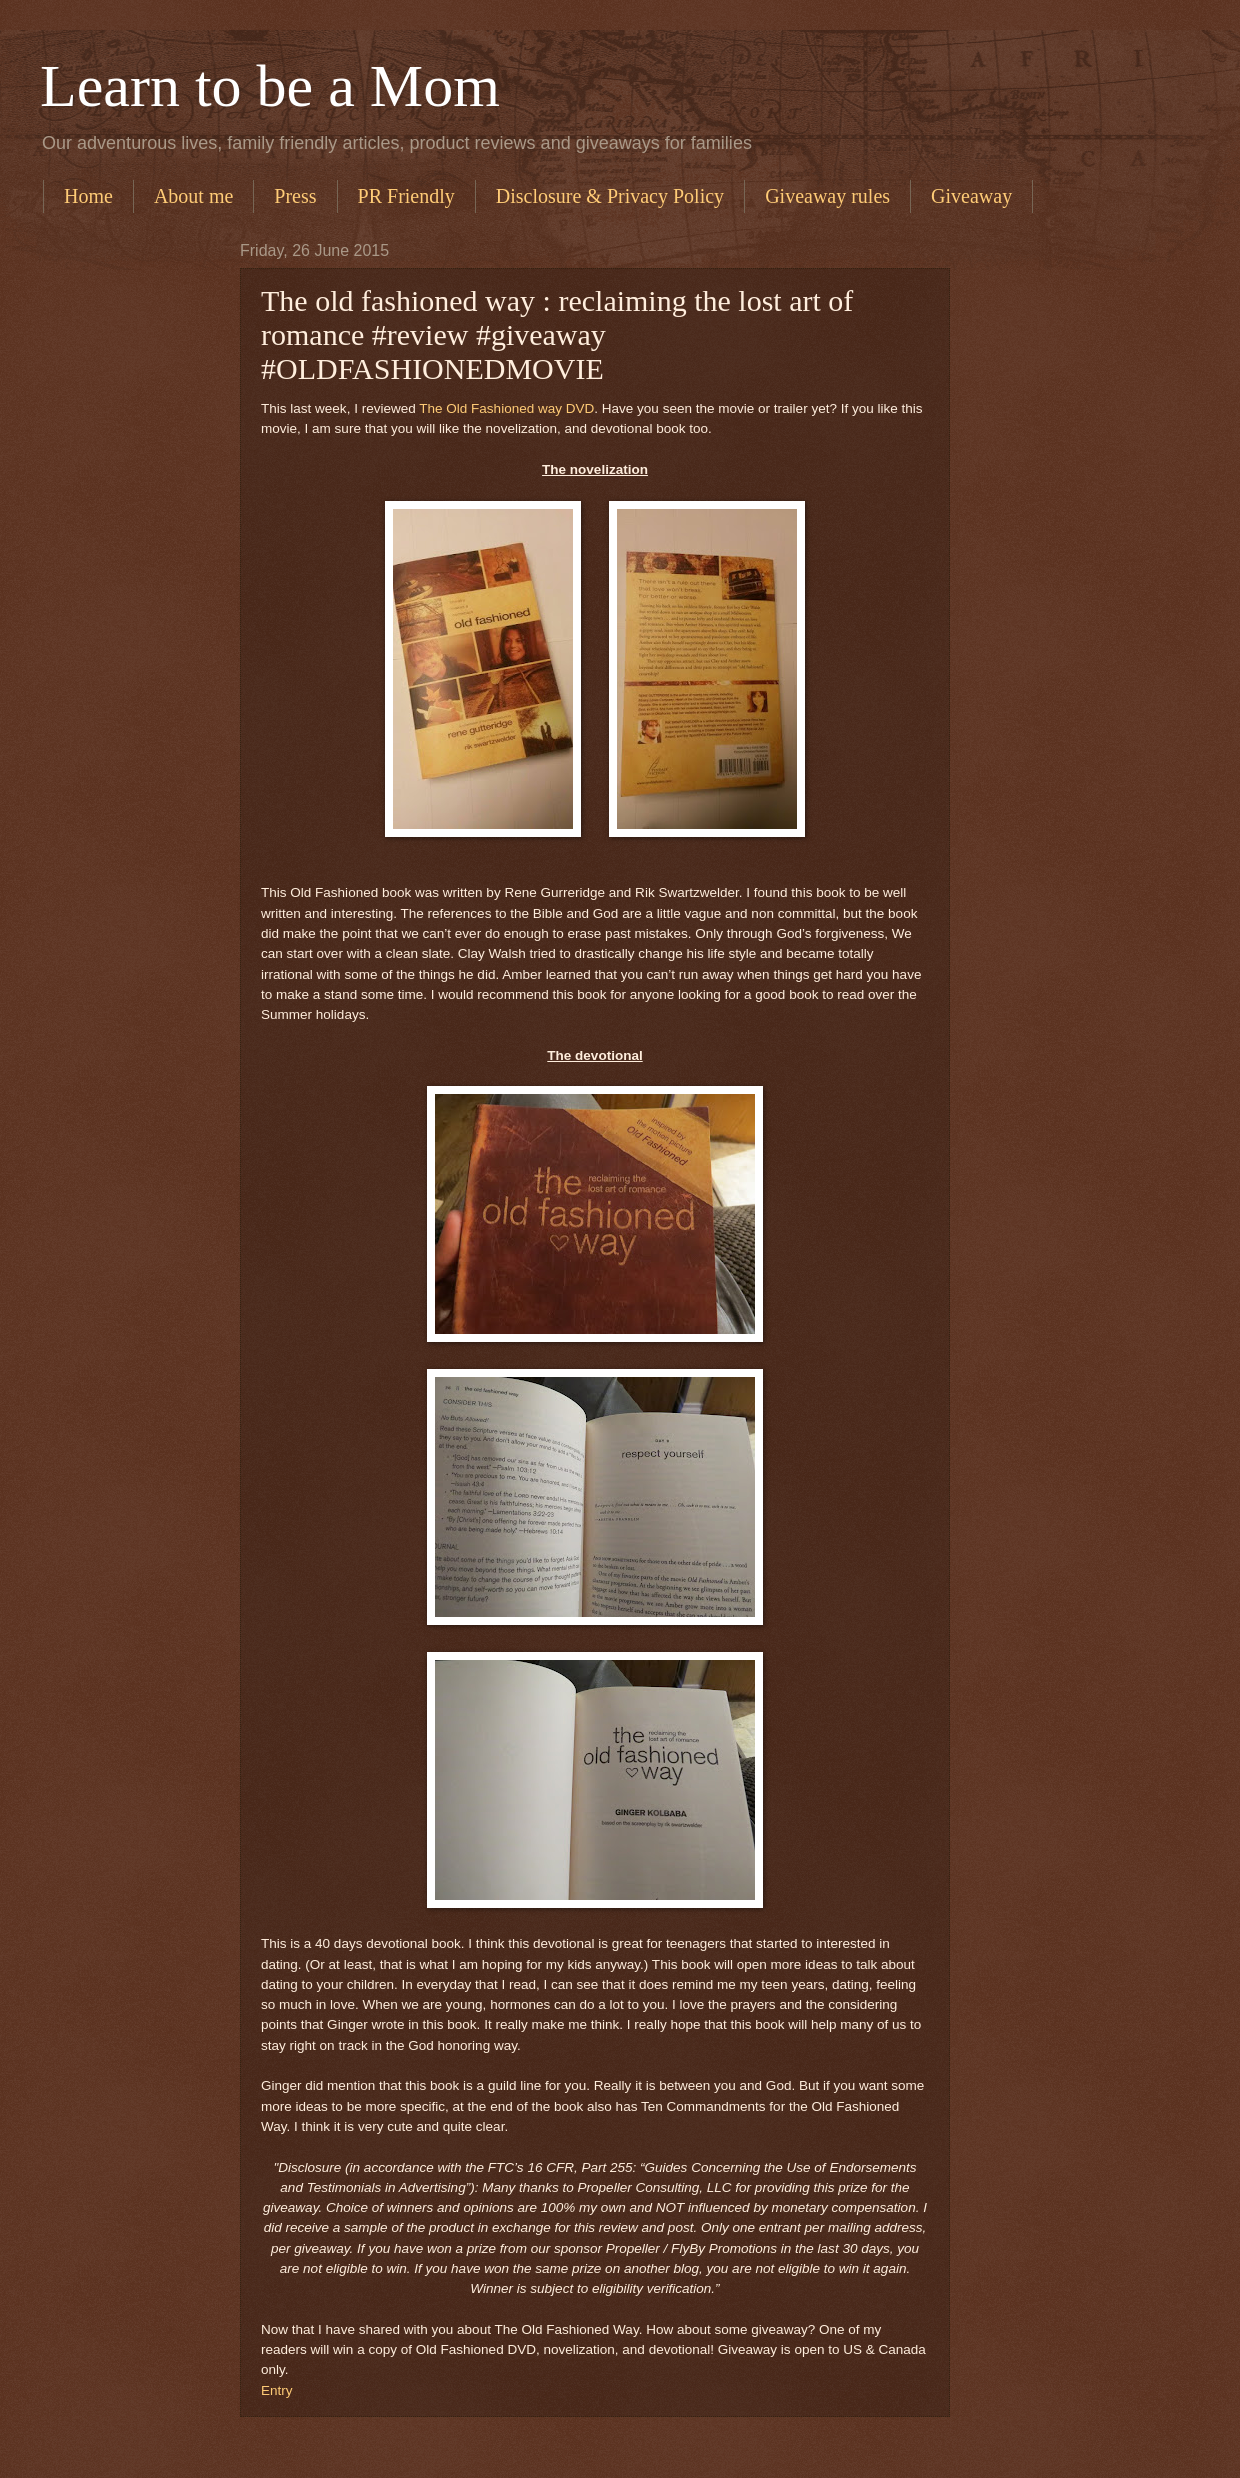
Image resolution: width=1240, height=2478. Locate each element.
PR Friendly (406, 196)
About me (193, 196)
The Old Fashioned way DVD (506, 408)
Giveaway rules (827, 196)
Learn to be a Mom (270, 86)
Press (295, 196)
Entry (277, 2390)
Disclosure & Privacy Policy (610, 196)
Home (88, 196)
